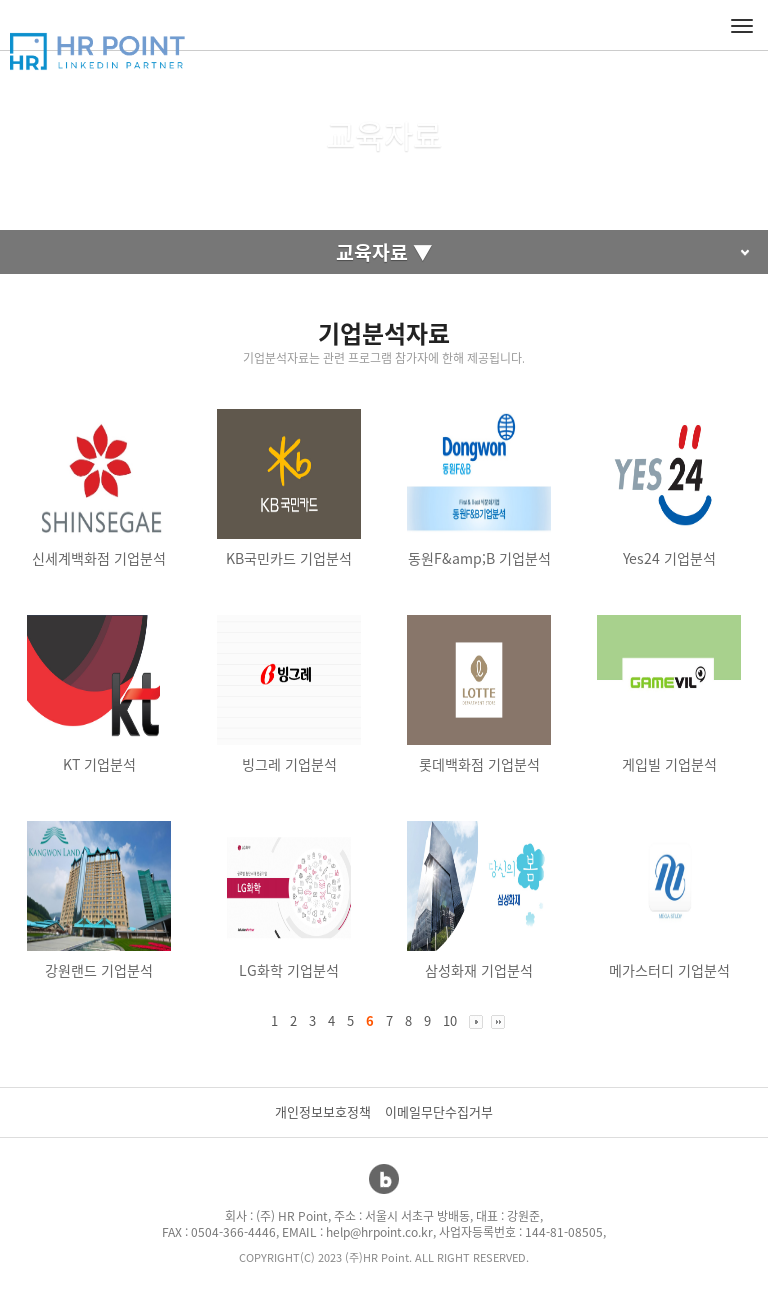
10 (450, 1020)
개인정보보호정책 (323, 1111)
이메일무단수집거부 (439, 1111)
